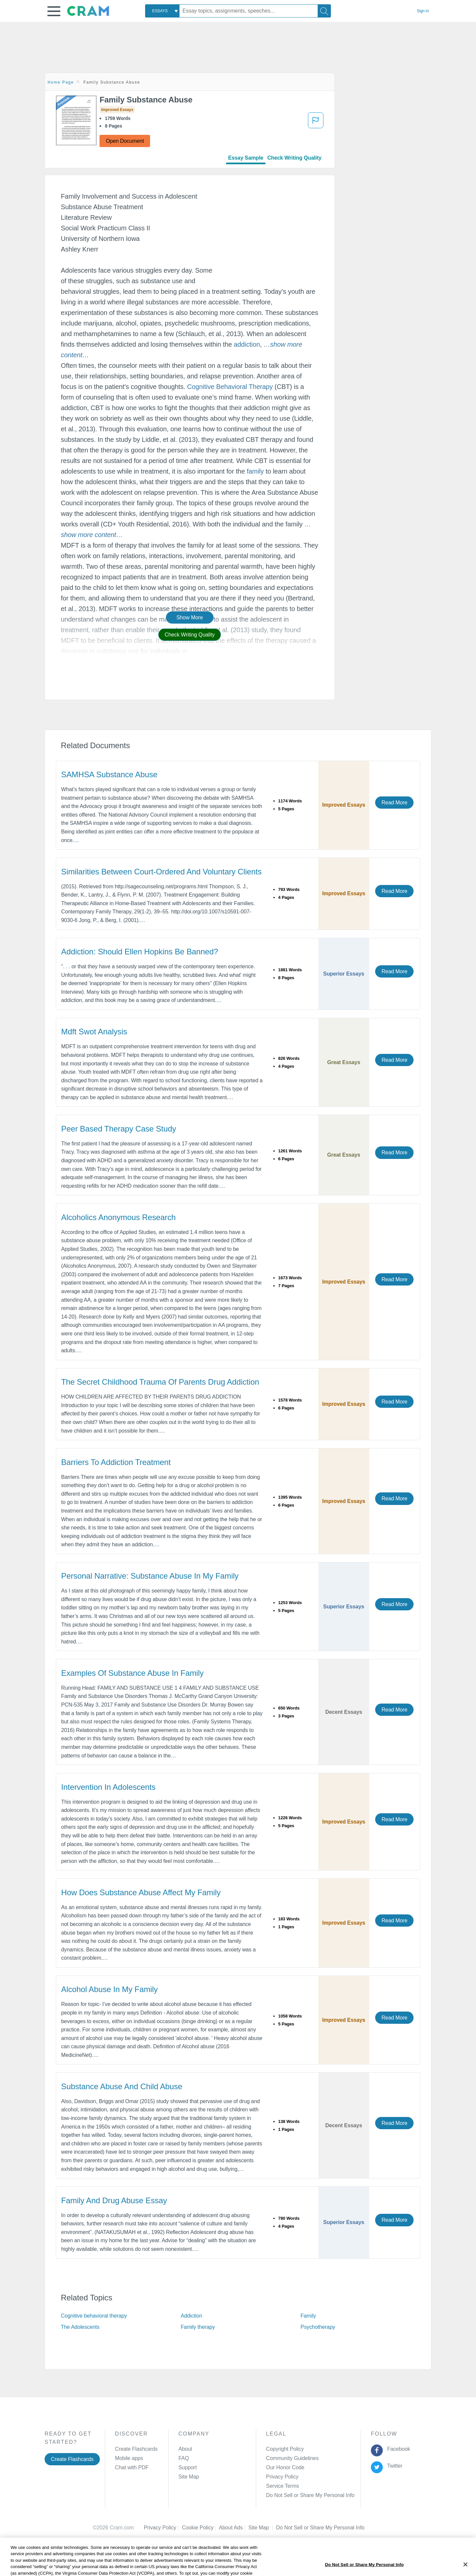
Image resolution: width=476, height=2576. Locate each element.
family (255, 471)
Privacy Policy (282, 2477)
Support (187, 2467)
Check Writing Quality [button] (190, 634)
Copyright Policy (285, 2449)
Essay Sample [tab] (245, 158)
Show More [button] (190, 617)
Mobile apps (129, 2458)
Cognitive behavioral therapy (94, 2316)
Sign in (423, 11)
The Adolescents (80, 2327)
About (185, 2449)
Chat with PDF (132, 2467)
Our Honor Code (285, 2467)
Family (308, 2316)
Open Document (125, 141)
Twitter (393, 2466)
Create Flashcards (72, 2459)
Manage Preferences (290, 2495)
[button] (53, 11)
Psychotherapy (317, 2327)
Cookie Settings (294, 2527)
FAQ (183, 2458)
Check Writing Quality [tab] (294, 158)
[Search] (324, 11)
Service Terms (282, 2486)
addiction (247, 344)
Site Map (188, 2477)
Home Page (61, 82)
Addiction (191, 2316)
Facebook (397, 2449)
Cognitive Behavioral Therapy (230, 386)
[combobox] (162, 11)
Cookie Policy (200, 2527)
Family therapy (198, 2327)
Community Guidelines (292, 2458)
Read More (394, 802)
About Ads (233, 2527)
